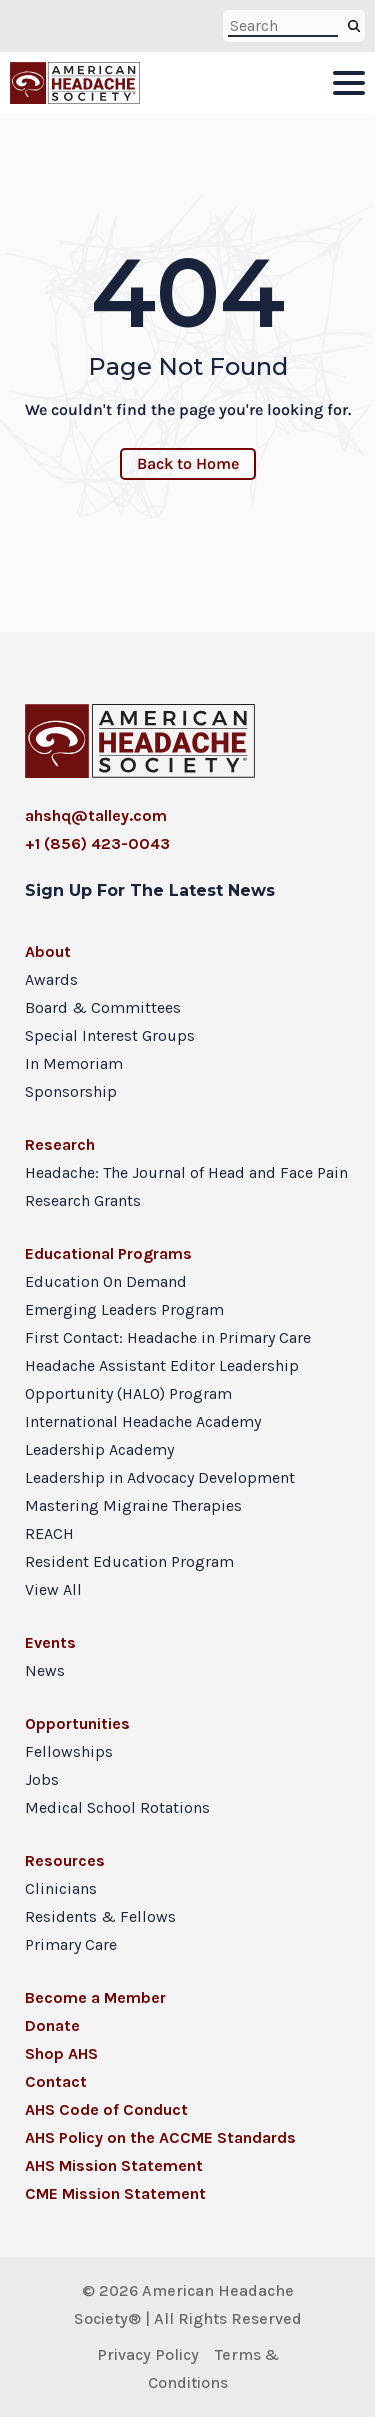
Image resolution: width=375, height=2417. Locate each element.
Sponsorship (71, 1091)
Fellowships (69, 1751)
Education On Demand (106, 1281)
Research (60, 1144)
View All (53, 1589)
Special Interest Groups (110, 1035)
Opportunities (77, 1723)
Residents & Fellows (100, 1916)
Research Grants (83, 1200)
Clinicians (61, 1888)
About (48, 951)
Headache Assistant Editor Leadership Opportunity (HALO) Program (162, 1379)
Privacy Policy (148, 2354)
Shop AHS (61, 2053)
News (45, 1670)
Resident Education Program (129, 1561)
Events (50, 1642)
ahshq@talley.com (96, 815)
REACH (49, 1533)
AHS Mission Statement (114, 2165)
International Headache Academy (143, 1421)
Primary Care (71, 1944)
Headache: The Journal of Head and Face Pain (186, 1172)
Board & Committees (103, 1007)
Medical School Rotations (117, 1807)
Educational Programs (108, 1253)
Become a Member (95, 1997)
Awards (51, 979)
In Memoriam (74, 1063)
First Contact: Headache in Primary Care (168, 1337)
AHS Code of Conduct (106, 2109)
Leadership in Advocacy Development (160, 1477)
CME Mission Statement (115, 2193)
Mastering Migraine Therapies (133, 1505)
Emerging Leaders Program (124, 1309)
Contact (56, 2081)
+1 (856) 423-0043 (97, 843)
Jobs (42, 1779)
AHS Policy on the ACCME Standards (160, 2137)
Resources (65, 1860)
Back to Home (188, 463)
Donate (52, 2025)
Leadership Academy (99, 1449)
